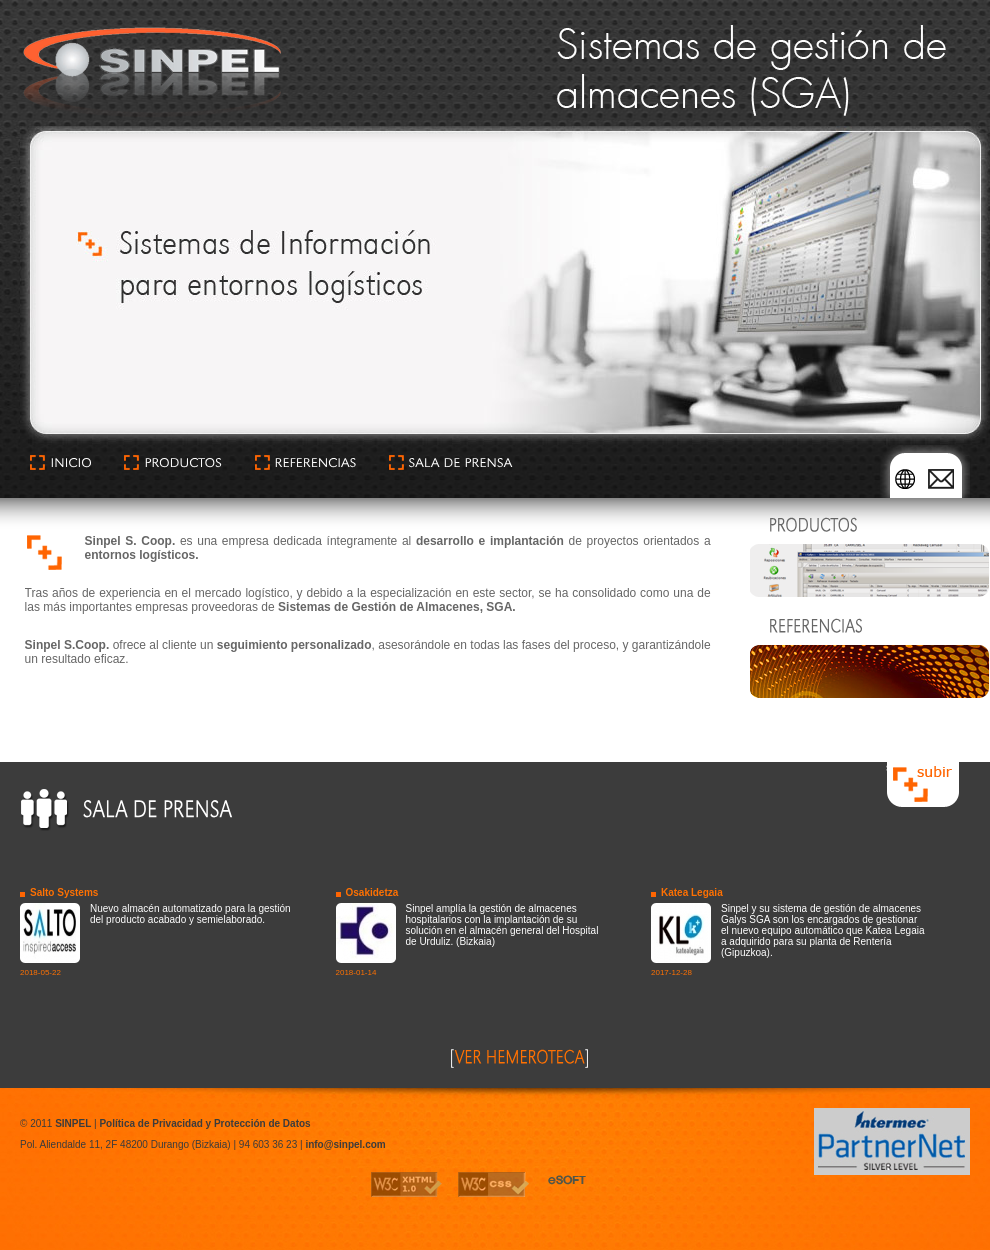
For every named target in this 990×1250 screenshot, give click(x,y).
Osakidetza (372, 892)
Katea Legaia (692, 892)
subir (897, 767)
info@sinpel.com (345, 1144)
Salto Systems (64, 892)
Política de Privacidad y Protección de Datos (204, 1123)
